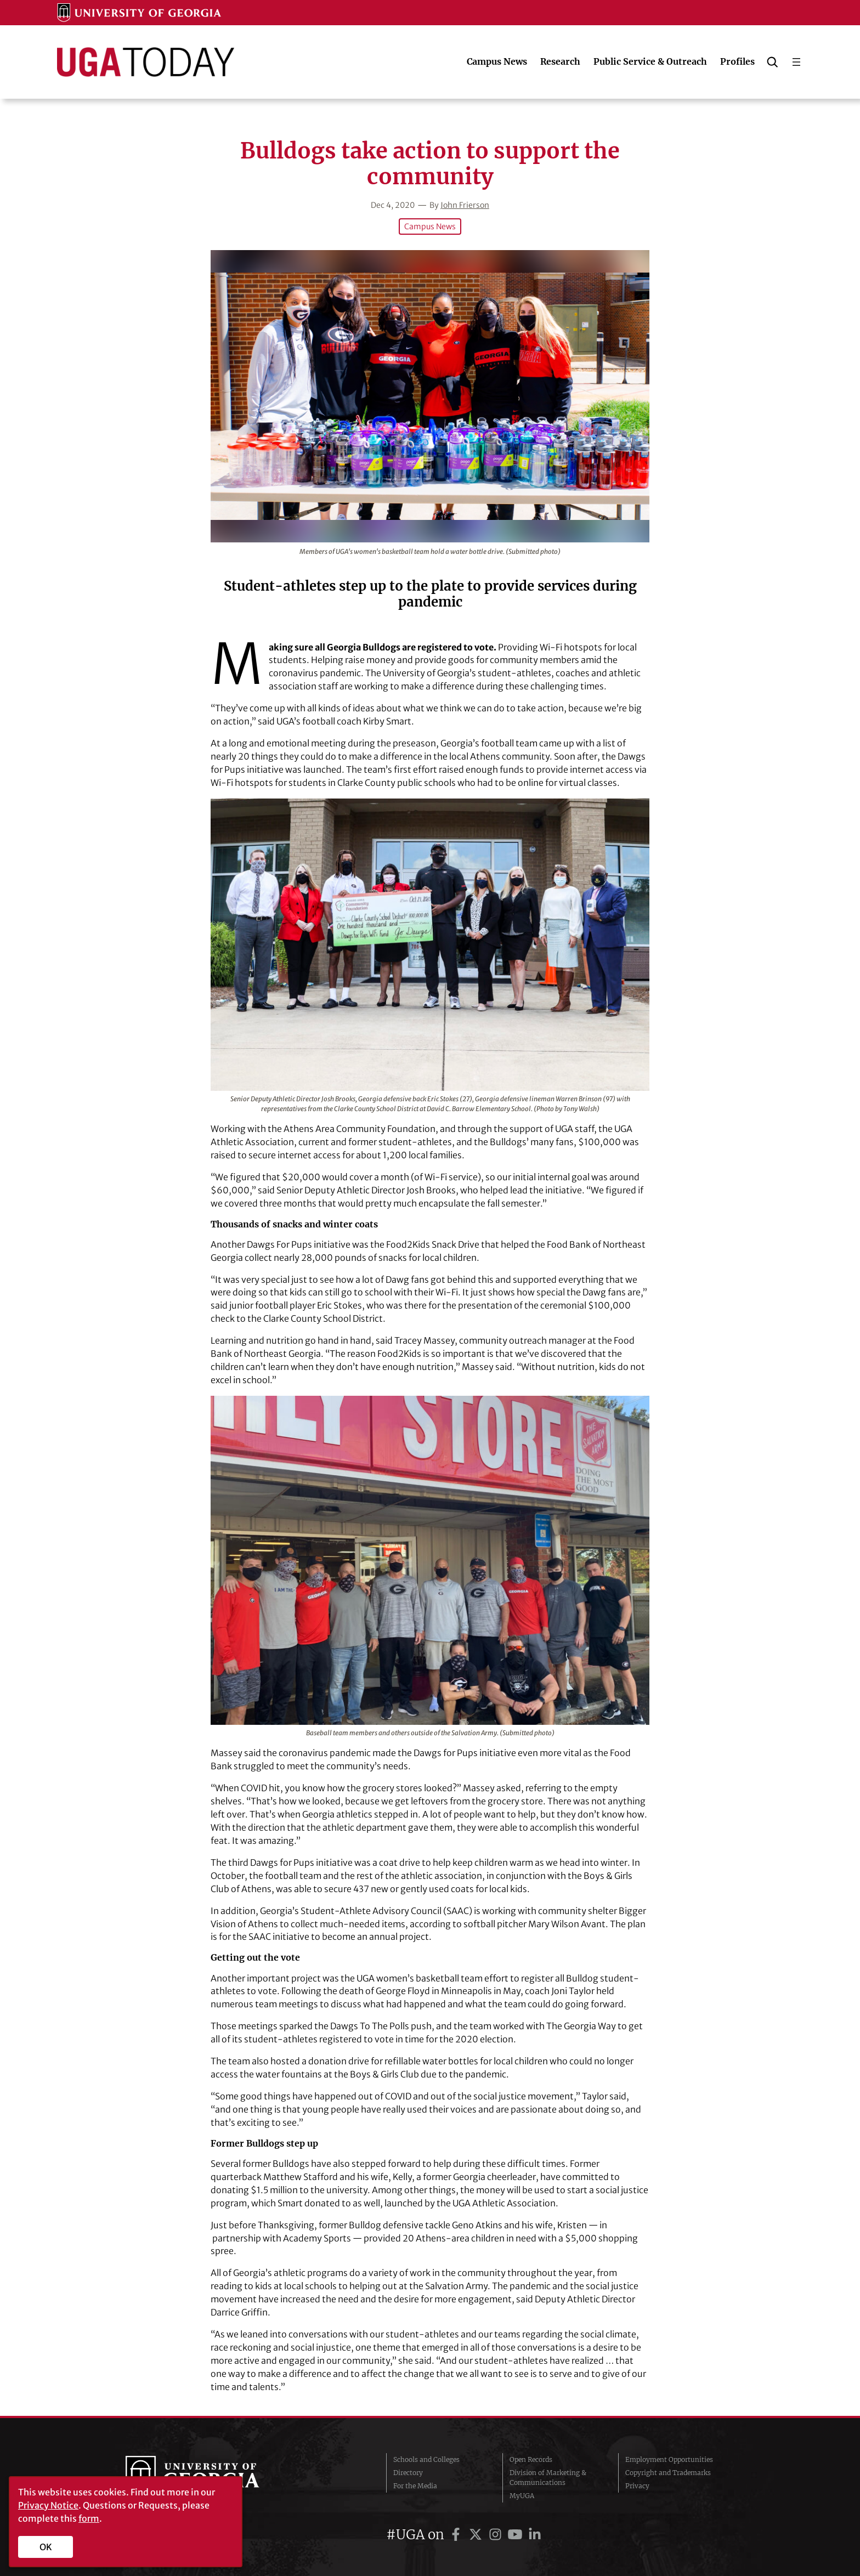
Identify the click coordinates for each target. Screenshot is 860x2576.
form (88, 2518)
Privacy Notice (48, 2505)
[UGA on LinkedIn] (535, 2534)
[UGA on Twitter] (477, 2534)
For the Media (415, 2486)
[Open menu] (796, 62)
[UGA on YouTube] (517, 2534)
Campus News (430, 226)
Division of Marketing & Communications (548, 2478)
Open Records (531, 2459)
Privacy (637, 2486)
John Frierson (464, 205)
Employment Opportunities (669, 2459)
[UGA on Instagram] (497, 2534)
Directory (408, 2473)
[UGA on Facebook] (457, 2534)
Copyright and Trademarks (668, 2473)
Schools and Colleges (426, 2459)
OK (45, 2546)
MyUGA (522, 2496)
